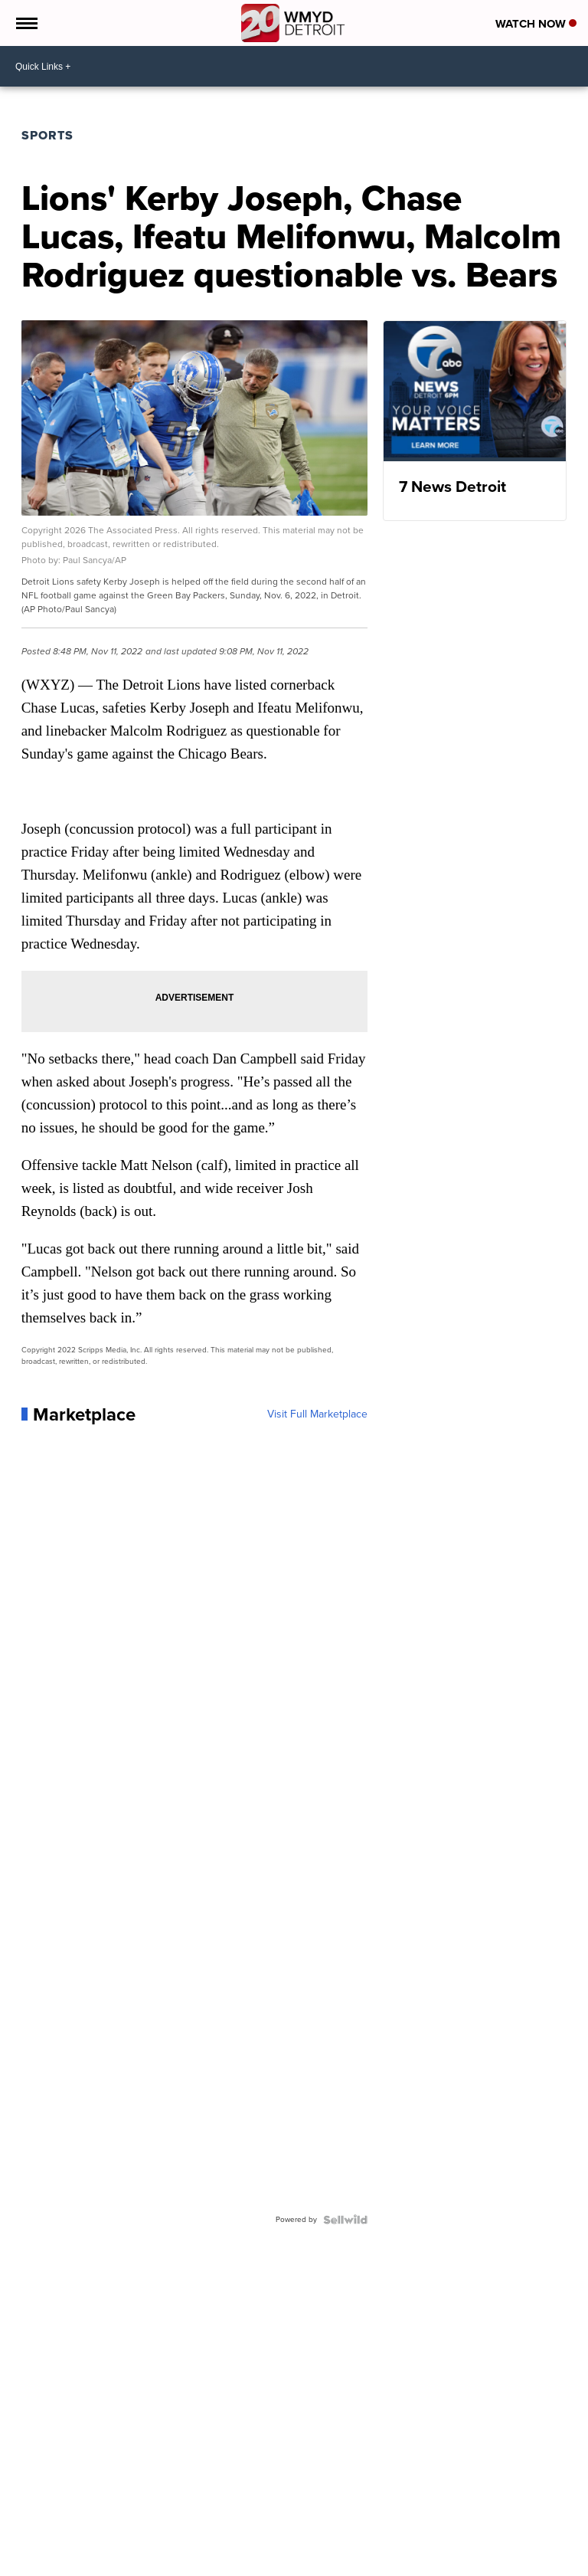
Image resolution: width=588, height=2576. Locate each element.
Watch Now (536, 23)
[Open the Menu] (25, 23)
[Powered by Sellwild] (345, 2219)
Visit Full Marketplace (317, 1414)
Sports (47, 135)
